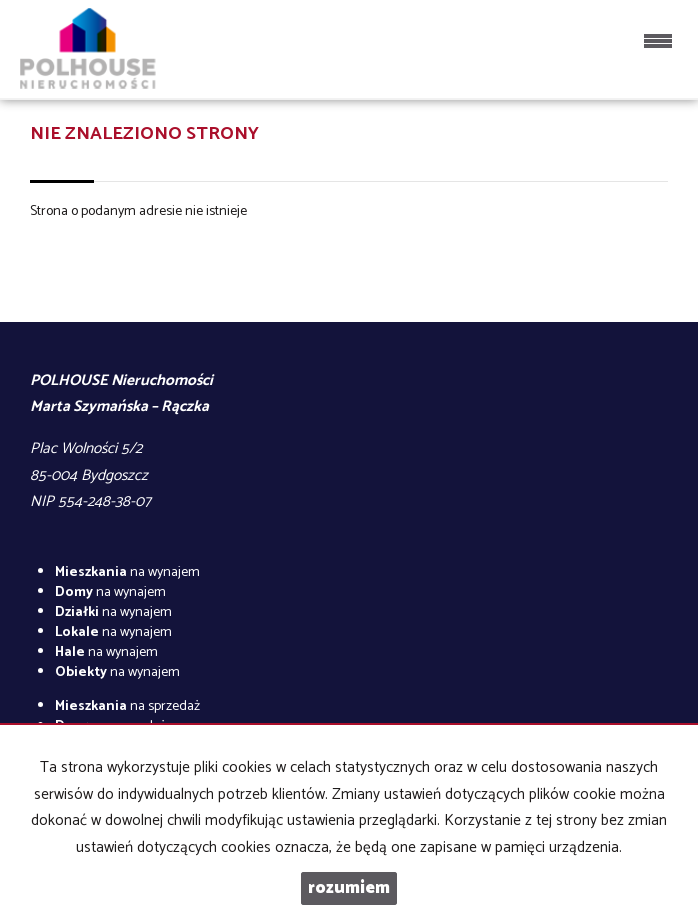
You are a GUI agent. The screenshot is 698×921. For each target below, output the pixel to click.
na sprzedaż (127, 706)
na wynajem (127, 572)
